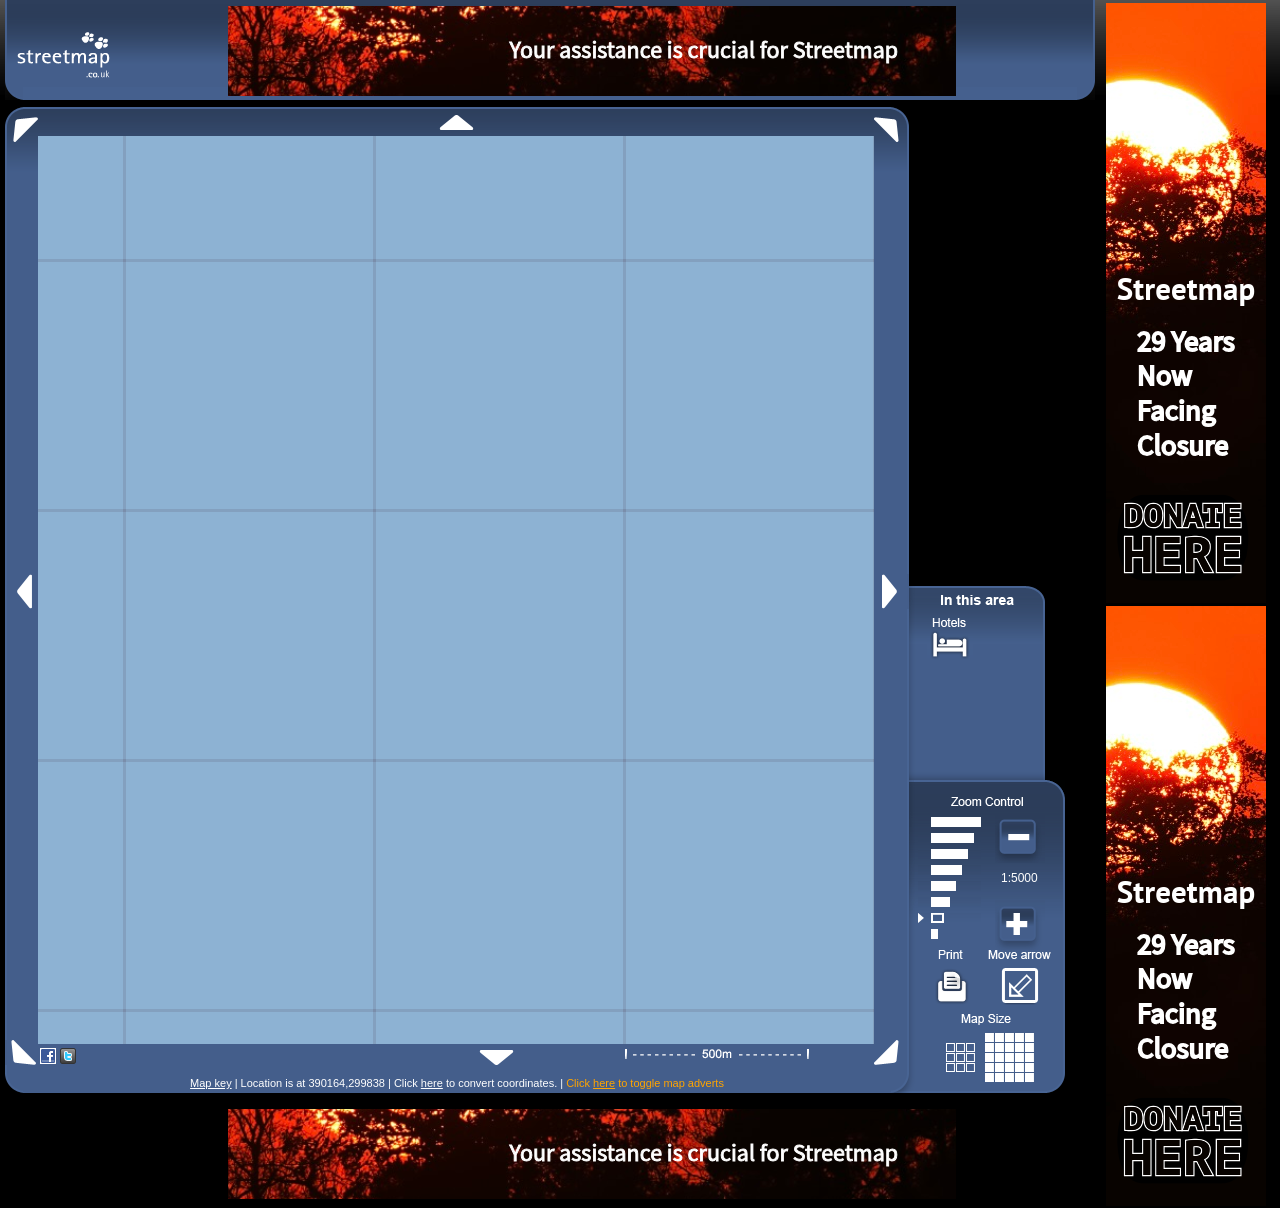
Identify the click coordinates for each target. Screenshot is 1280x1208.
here (432, 1083)
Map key (211, 1083)
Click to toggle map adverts (645, 1083)
